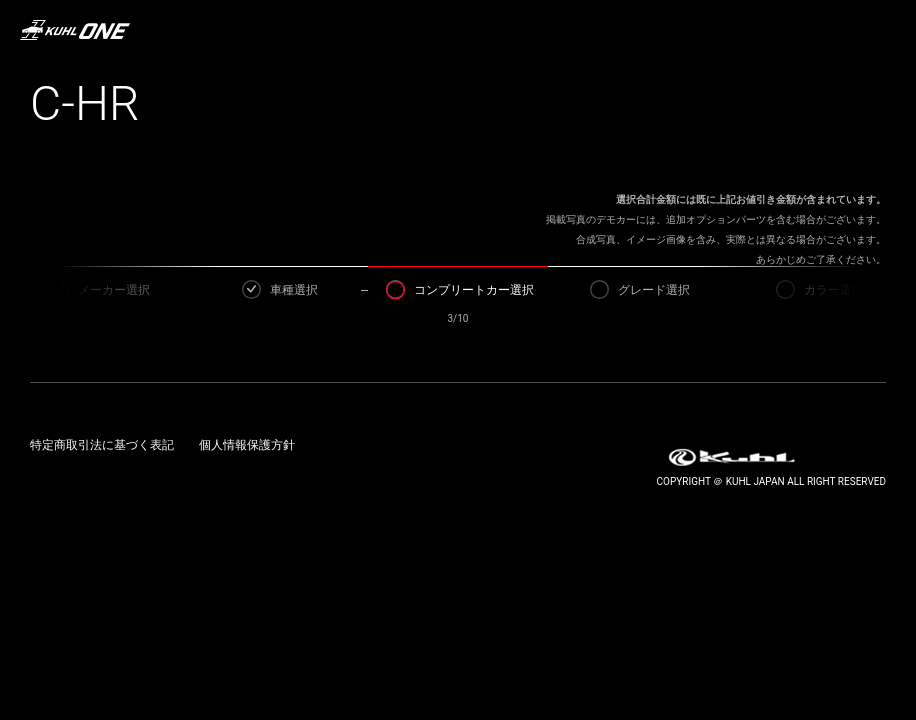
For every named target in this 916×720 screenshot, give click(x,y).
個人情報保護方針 (247, 445)
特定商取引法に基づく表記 (102, 445)
